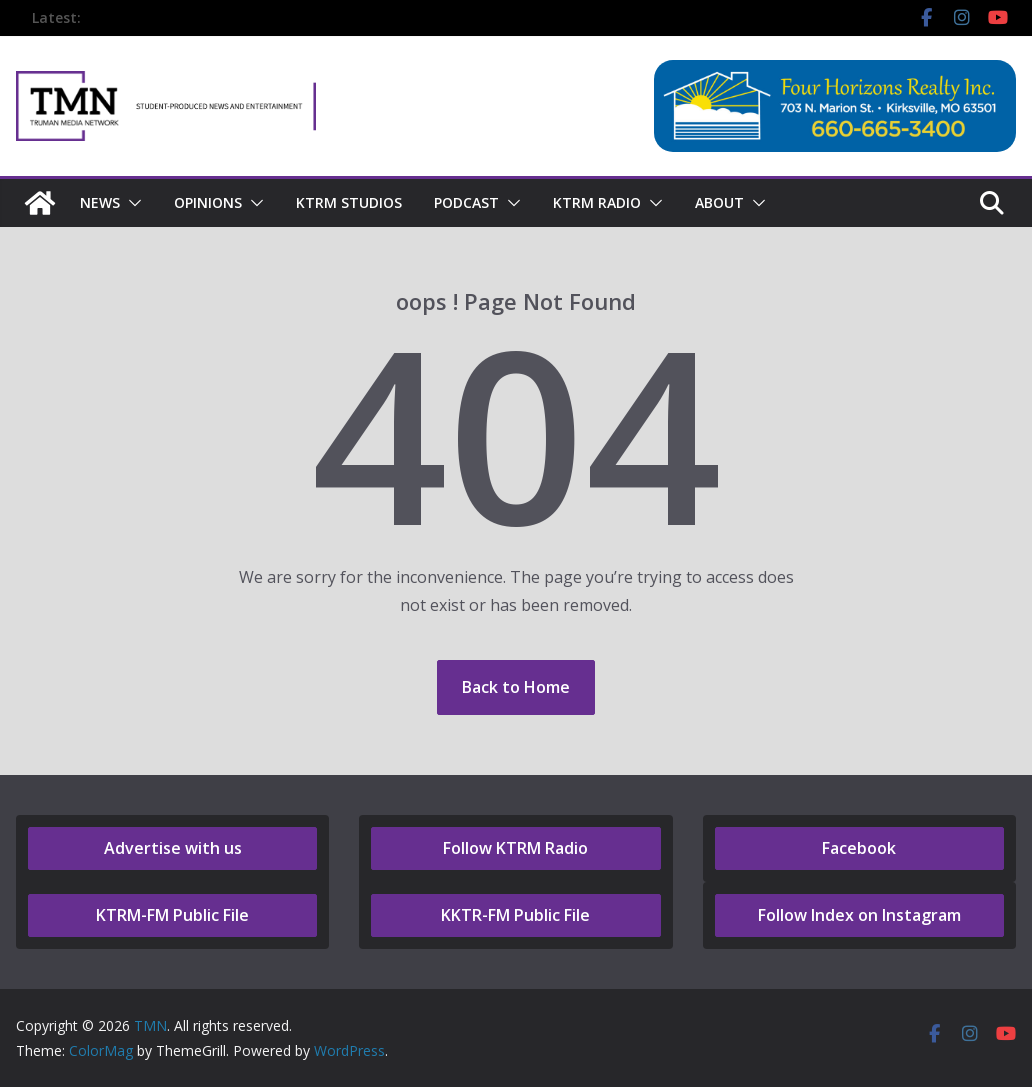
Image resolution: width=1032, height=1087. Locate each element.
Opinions (208, 202)
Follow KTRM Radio (515, 848)
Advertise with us (173, 848)
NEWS (100, 202)
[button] (131, 203)
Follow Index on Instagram (859, 915)
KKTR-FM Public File (515, 915)
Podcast (466, 202)
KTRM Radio (597, 202)
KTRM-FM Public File (172, 915)
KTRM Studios (349, 202)
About (719, 202)
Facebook (859, 848)
